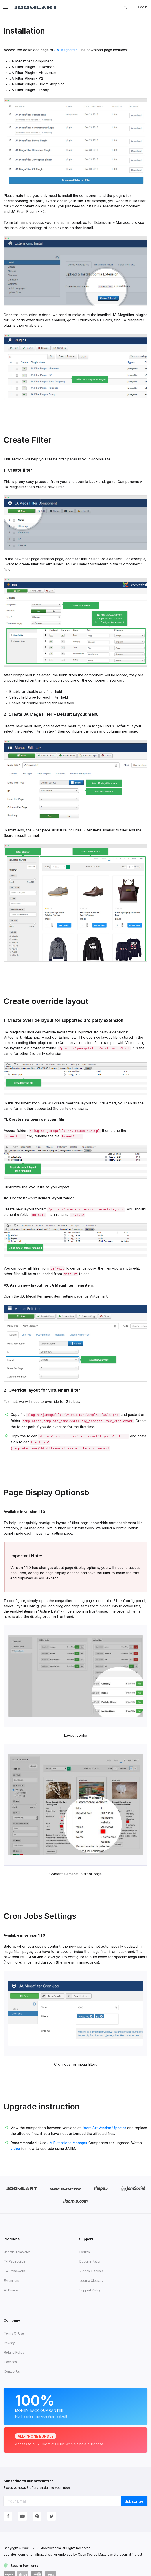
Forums (84, 2252)
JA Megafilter (65, 50)
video (15, 2148)
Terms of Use (14, 2333)
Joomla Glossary (91, 2280)
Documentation (90, 2261)
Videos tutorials (91, 2271)
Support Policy (90, 2290)
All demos (11, 2290)
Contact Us (12, 2371)
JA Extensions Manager (67, 2143)
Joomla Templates (17, 2252)
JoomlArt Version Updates (104, 2128)
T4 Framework (14, 2271)
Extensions (12, 2280)
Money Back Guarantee (75, 2405)
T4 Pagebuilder (15, 2261)
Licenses (10, 2362)
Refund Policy (14, 2352)
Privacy (9, 2343)
